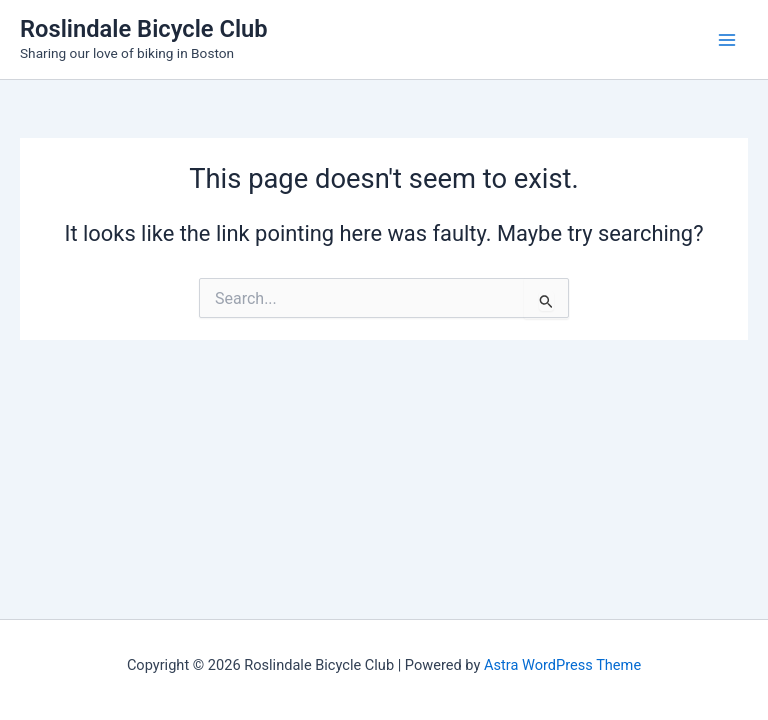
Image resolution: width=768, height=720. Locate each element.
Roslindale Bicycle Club (144, 29)
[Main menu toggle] (727, 40)
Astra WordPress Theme (562, 665)
